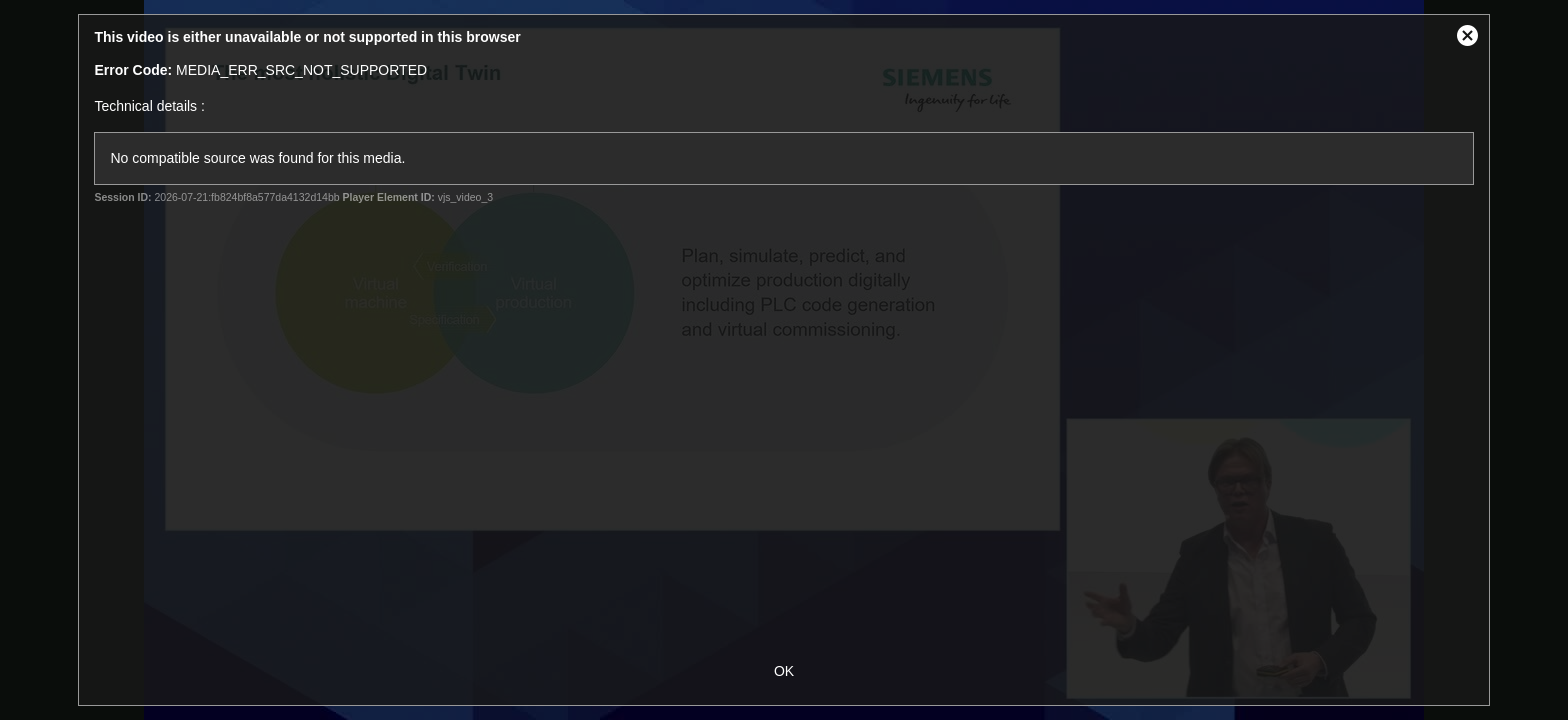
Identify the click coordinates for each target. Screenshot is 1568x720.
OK (784, 671)
